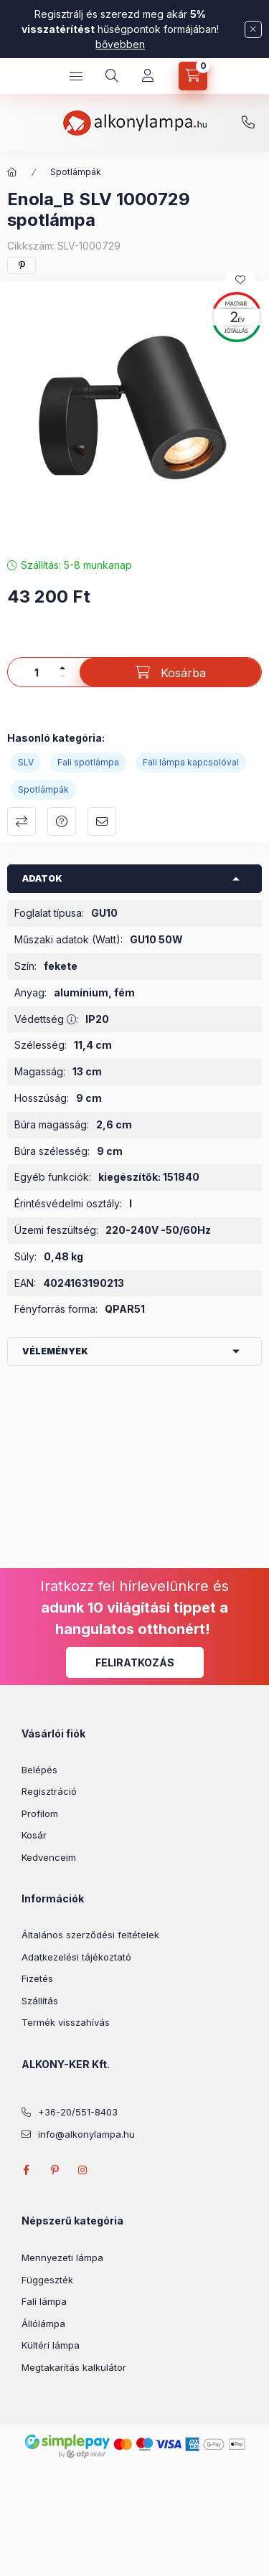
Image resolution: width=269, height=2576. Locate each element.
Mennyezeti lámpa (62, 2257)
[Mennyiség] (36, 672)
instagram (83, 2170)
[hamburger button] (76, 76)
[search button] (112, 76)
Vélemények (55, 1351)
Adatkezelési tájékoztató (76, 1957)
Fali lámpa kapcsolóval (191, 762)
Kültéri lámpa (51, 2345)
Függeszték (47, 2279)
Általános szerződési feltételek (90, 1934)
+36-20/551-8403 (248, 123)
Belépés (39, 1769)
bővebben (120, 44)
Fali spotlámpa (88, 762)
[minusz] (62, 676)
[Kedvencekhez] (240, 279)
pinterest (54, 2170)
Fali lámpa (44, 2301)
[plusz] (62, 668)
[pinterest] (21, 265)
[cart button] (193, 76)
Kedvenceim (49, 1857)
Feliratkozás (134, 1662)
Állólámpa (43, 2323)
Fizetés (37, 1978)
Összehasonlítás (21, 821)
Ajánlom (102, 821)
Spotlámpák (75, 171)
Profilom (40, 1813)
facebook (25, 2170)
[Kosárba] (170, 672)
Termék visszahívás (66, 2022)
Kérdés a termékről (61, 821)
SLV (26, 762)
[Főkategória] (12, 172)
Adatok (42, 878)
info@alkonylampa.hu (86, 2134)
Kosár (34, 1835)
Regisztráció (49, 1791)
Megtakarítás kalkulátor (74, 2367)
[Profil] (147, 76)
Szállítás (40, 2000)
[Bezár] (253, 29)
